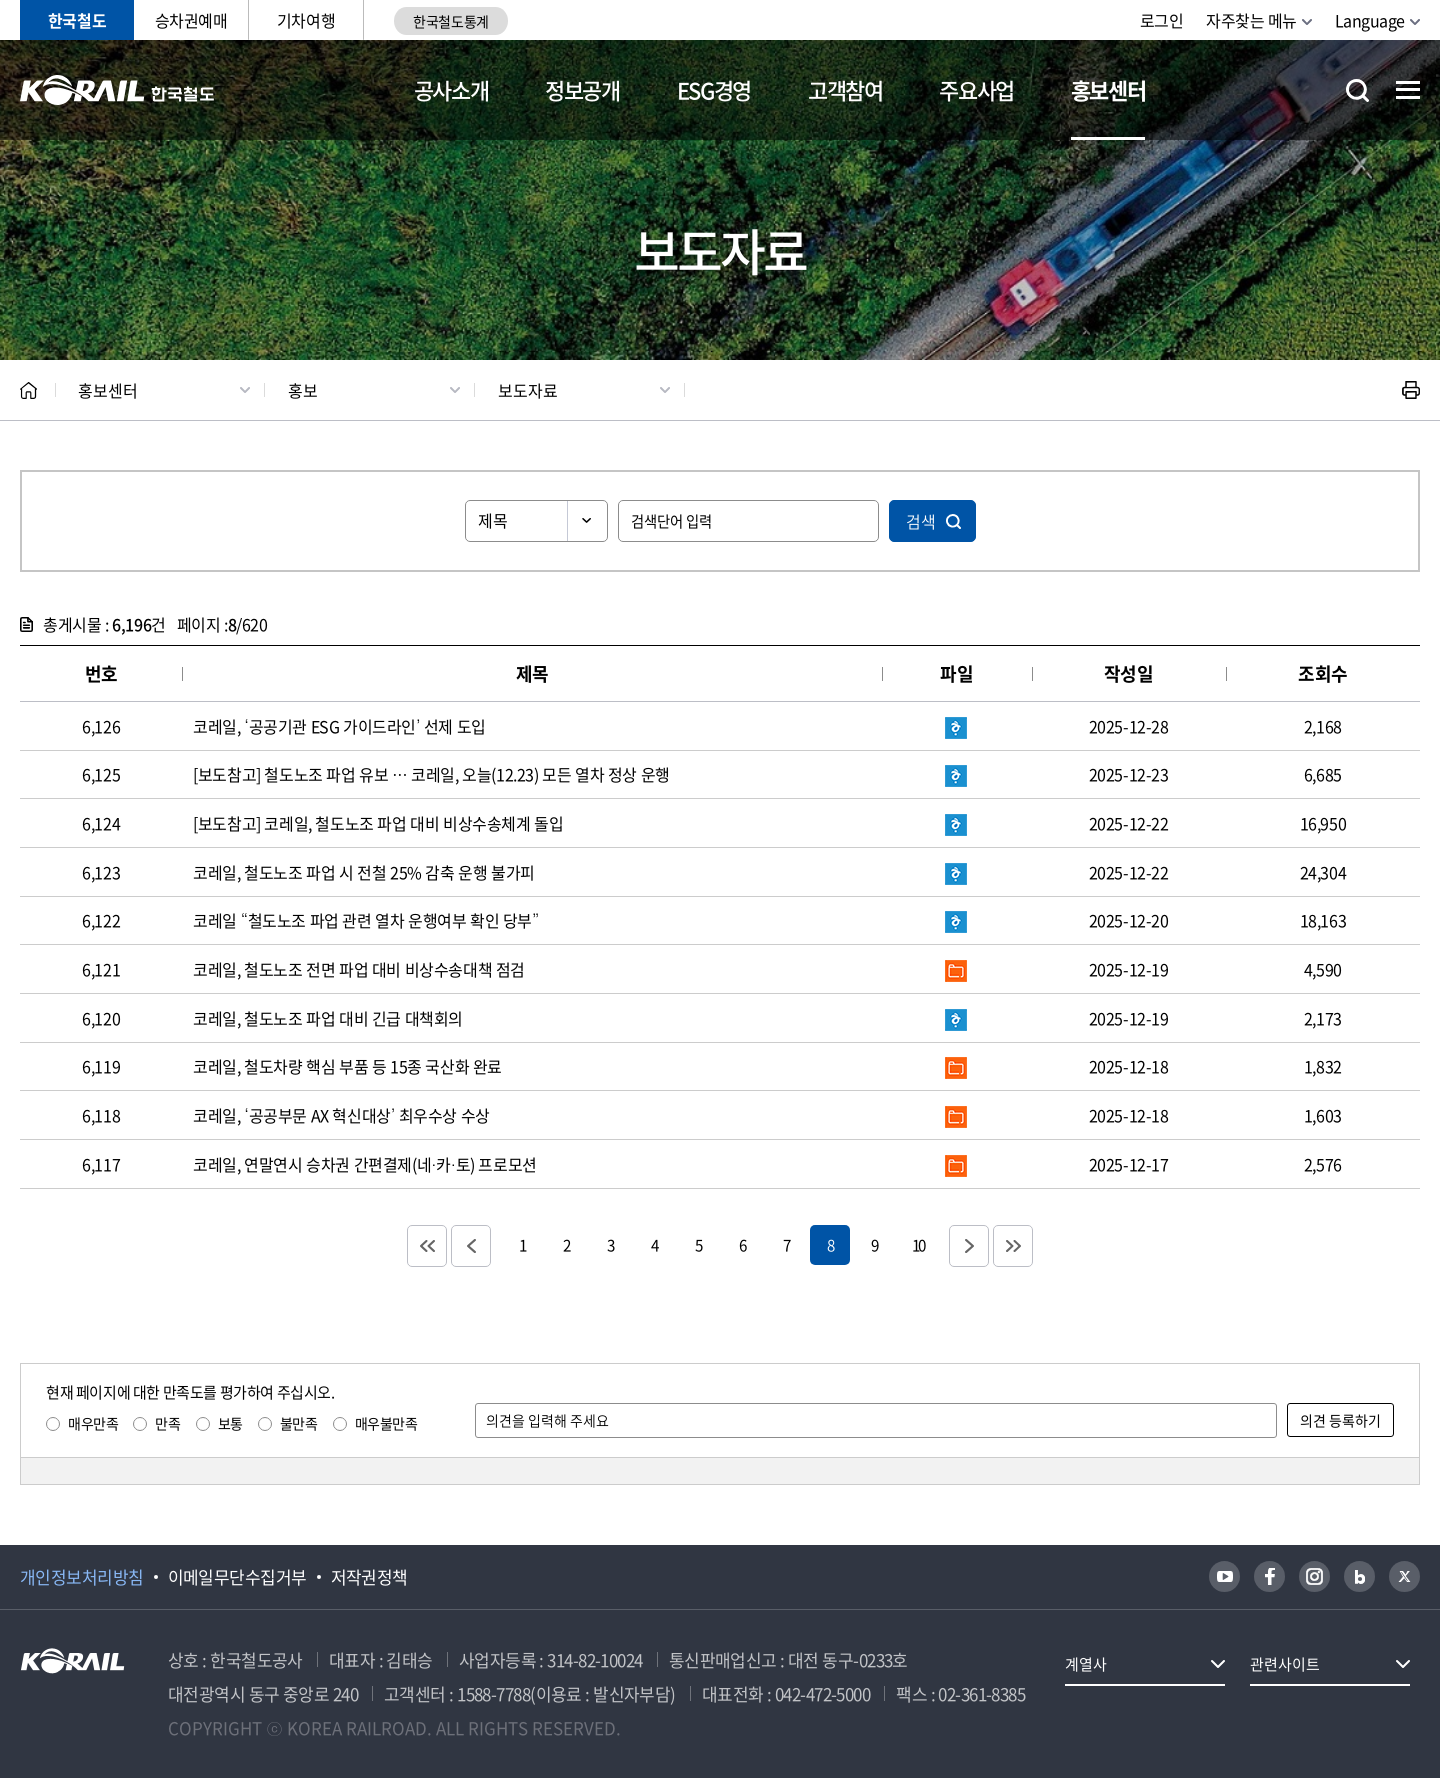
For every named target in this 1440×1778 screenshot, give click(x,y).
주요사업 (976, 89)
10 (918, 1244)
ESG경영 (714, 89)
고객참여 (845, 89)
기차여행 (306, 20)
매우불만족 (386, 1423)
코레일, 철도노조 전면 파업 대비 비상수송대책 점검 (359, 969)
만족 (167, 1423)
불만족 (299, 1423)
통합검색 (1357, 90)
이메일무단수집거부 (237, 1577)
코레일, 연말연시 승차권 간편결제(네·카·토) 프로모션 (365, 1164)
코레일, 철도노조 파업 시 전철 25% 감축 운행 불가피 (364, 872)
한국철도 (77, 20)
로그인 (1162, 20)
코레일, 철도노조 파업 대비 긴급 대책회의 (328, 1018)
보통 (230, 1423)
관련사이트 (1285, 1664)
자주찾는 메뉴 (1251, 20)
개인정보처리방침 (82, 1577)
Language (1370, 20)
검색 (921, 521)
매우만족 (93, 1423)
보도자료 (528, 390)
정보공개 (582, 89)
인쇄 (1411, 390)
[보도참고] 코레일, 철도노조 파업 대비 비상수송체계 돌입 (378, 823)
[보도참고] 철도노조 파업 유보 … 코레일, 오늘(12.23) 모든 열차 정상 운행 (431, 774)
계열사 (1086, 1664)
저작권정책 (369, 1577)
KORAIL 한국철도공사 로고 (117, 90)
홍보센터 (1108, 89)
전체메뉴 (1408, 90)
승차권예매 (191, 20)
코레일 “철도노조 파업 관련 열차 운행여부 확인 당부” (366, 920)
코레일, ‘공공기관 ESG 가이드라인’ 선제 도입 (339, 726)
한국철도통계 (450, 21)
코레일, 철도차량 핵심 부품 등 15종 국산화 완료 (347, 1066)
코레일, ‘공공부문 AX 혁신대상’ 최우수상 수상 (341, 1115)
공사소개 (451, 89)
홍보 (303, 390)
